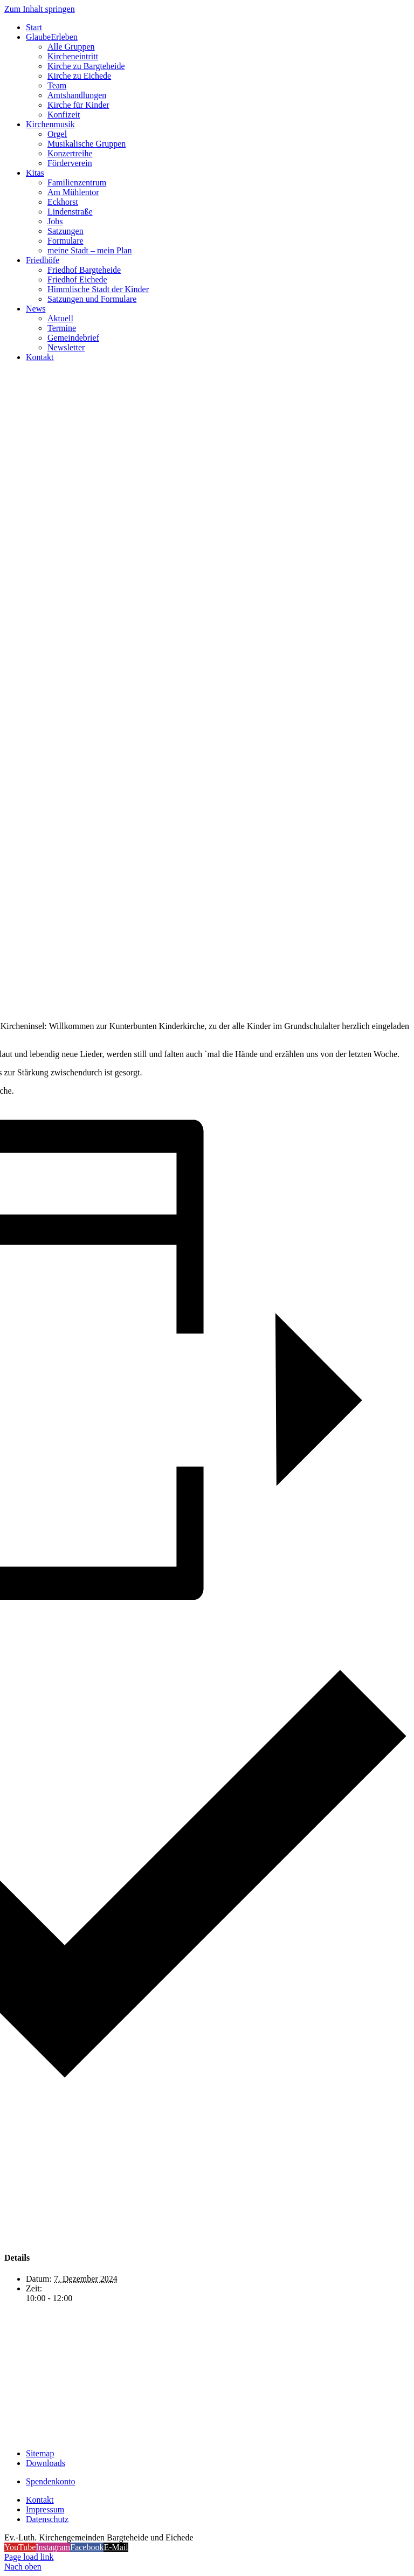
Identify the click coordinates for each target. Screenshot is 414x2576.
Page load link (29, 2556)
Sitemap (40, 2453)
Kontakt (40, 2499)
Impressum (45, 2509)
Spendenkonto (50, 2481)
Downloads (45, 2463)
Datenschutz (47, 2519)
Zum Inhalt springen (39, 8)
